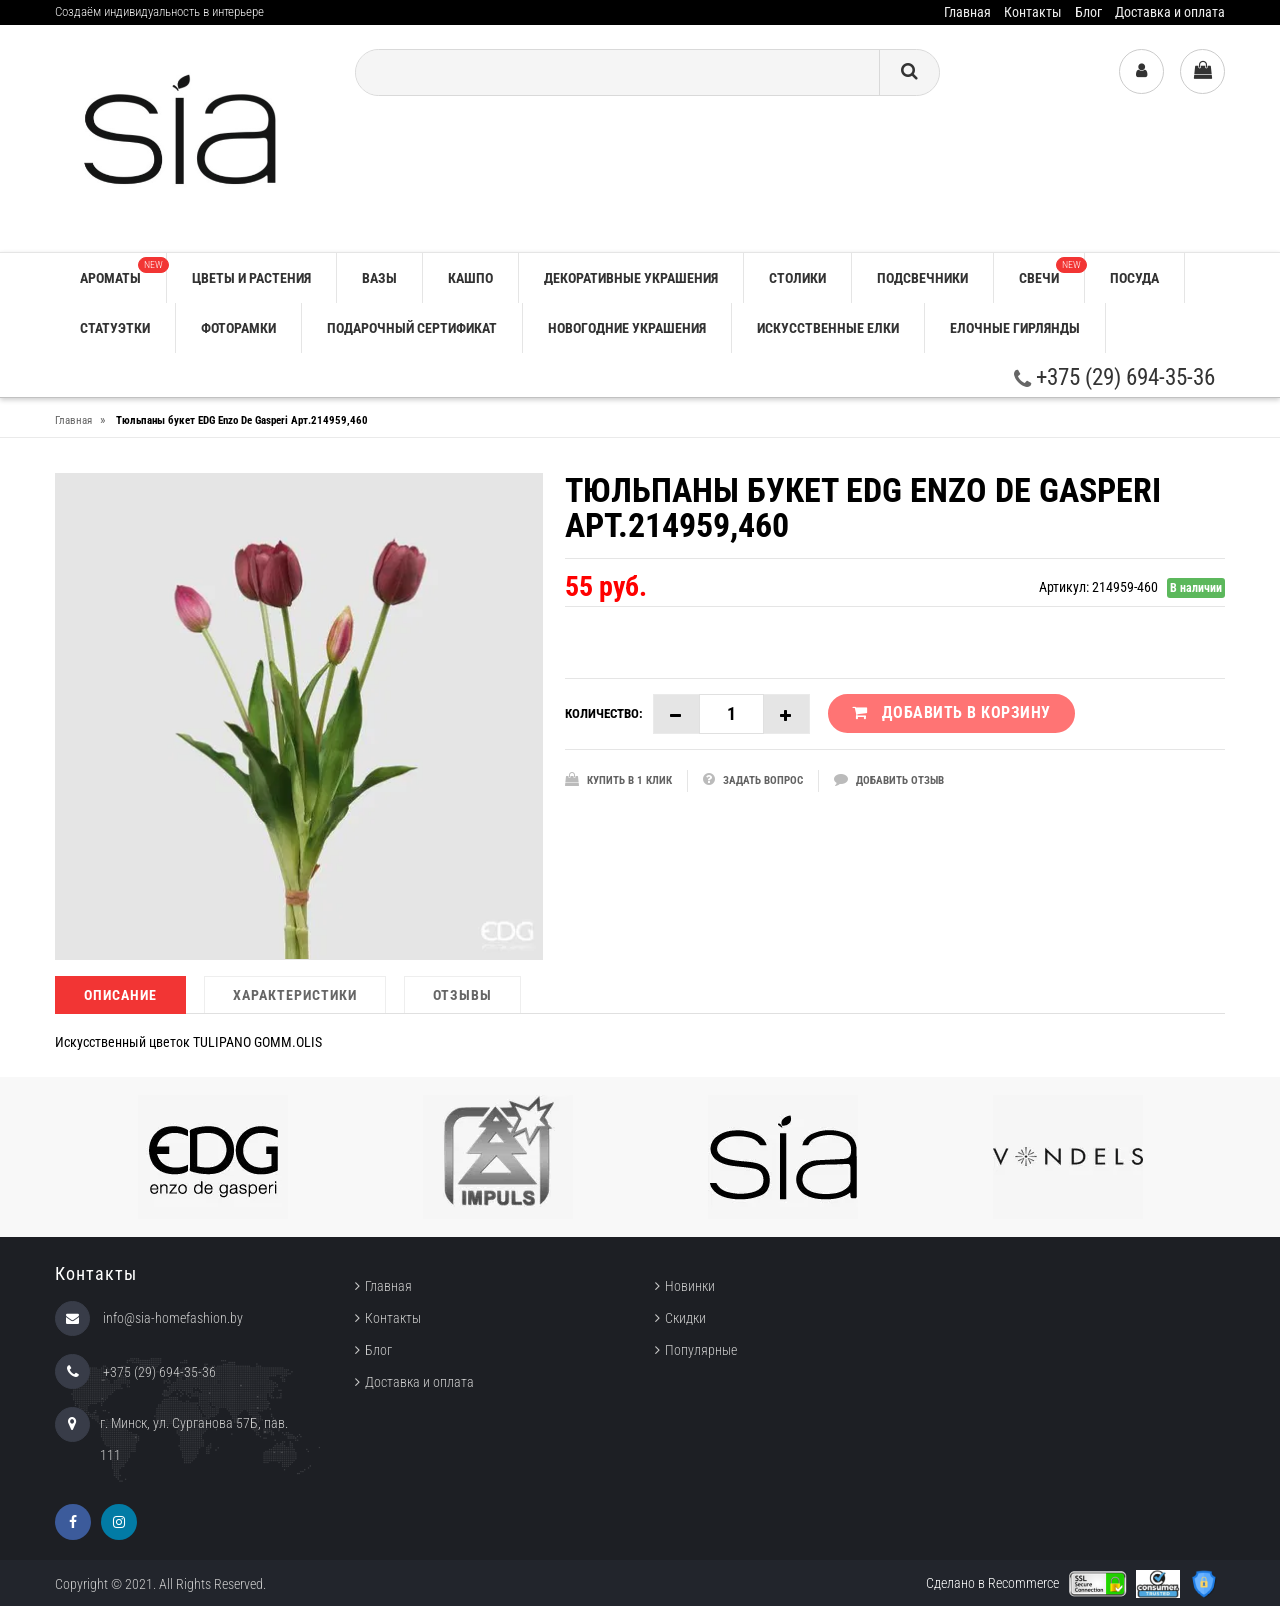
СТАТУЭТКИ (115, 328)
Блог (1088, 12)
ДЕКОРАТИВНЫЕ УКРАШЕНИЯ (631, 278)
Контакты (1033, 12)
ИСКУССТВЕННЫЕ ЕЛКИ (828, 328)
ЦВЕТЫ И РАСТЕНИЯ (251, 278)
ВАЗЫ (379, 278)
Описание (120, 995)
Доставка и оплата (1170, 12)
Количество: (604, 713)
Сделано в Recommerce (992, 1583)
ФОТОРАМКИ (238, 328)
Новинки (690, 1286)
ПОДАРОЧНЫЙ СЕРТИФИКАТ (412, 328)
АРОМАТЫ (123, 271)
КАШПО (470, 278)
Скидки (685, 1318)
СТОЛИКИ (797, 278)
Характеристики (295, 995)
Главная (967, 12)
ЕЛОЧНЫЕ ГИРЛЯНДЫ (1015, 328)
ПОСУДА (1134, 278)
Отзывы (462, 995)
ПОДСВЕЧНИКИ (922, 278)
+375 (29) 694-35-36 (1114, 377)
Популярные (701, 1350)
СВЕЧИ (1051, 271)
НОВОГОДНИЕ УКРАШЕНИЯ (627, 328)
